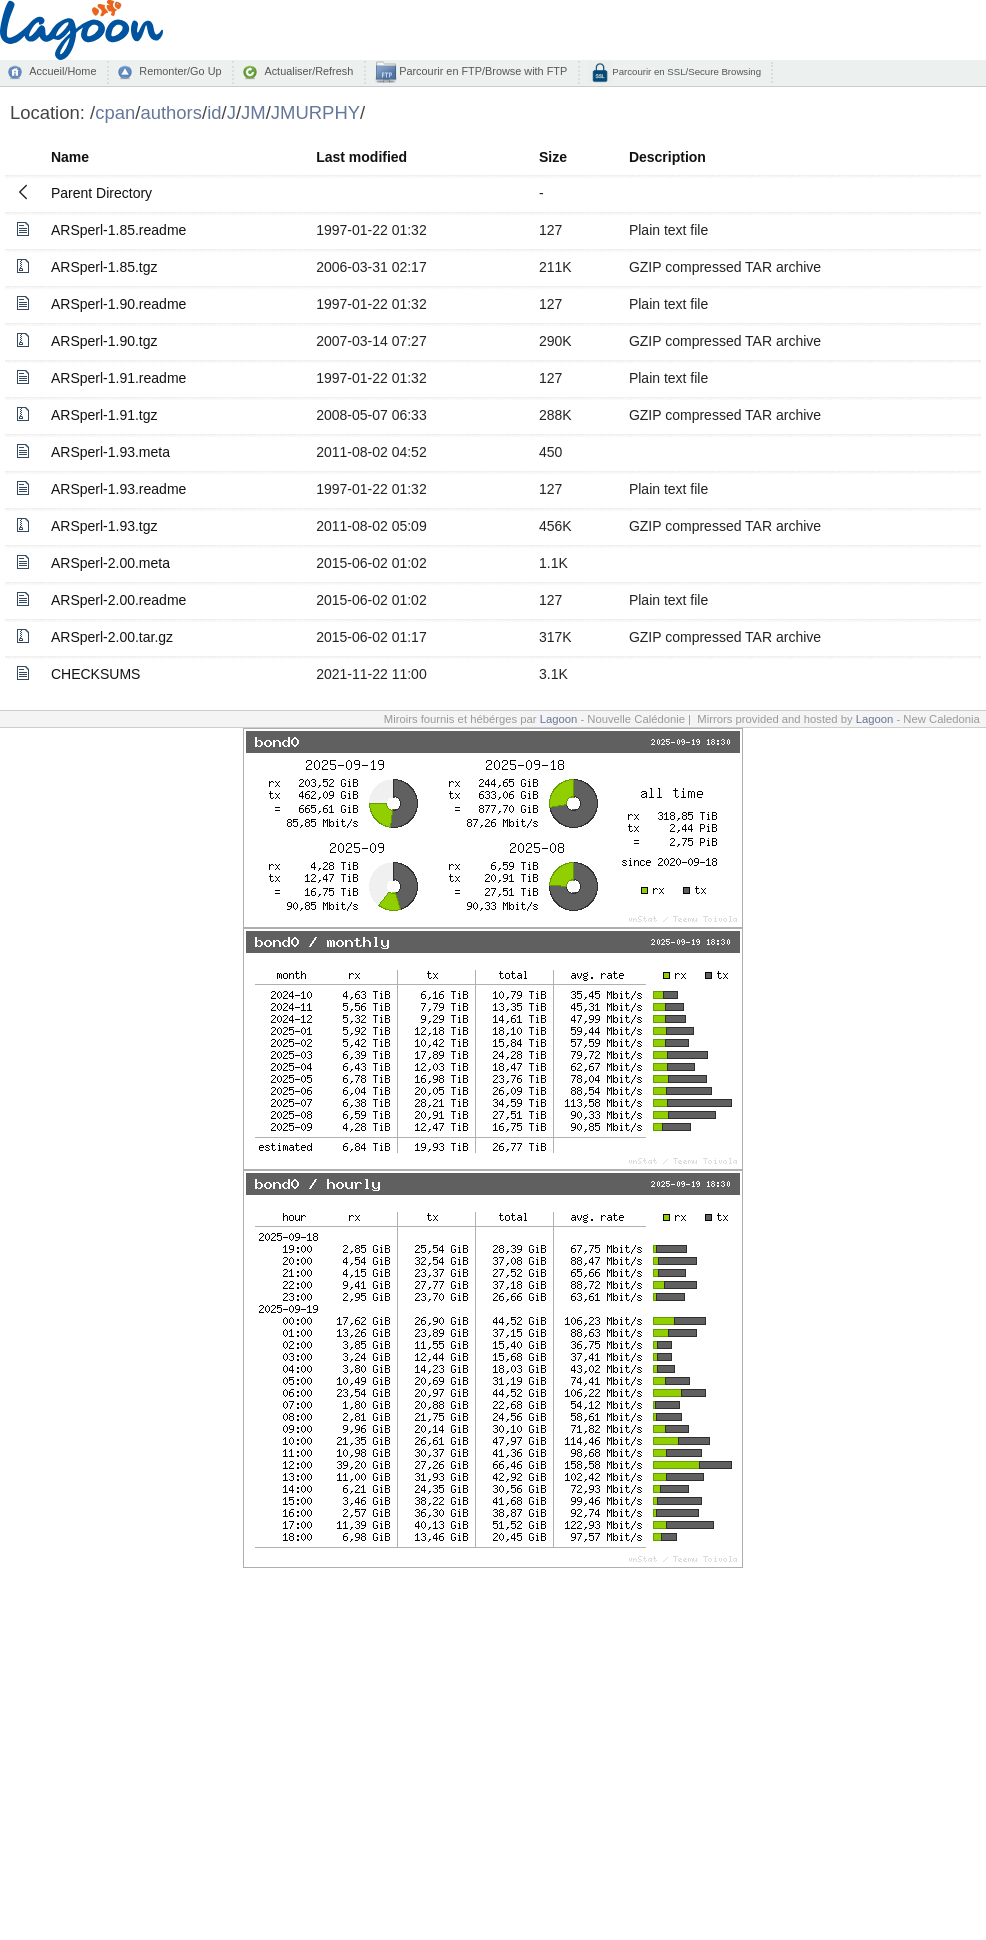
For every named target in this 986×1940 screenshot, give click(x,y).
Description (667, 157)
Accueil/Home (62, 71)
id (214, 112)
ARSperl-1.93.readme (118, 489)
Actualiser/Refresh (308, 71)
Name (70, 157)
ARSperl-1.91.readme (118, 378)
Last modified (361, 157)
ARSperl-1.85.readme (118, 230)
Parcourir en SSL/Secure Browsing (685, 71)
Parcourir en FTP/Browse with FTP (481, 71)
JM (253, 112)
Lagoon (559, 719)
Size (553, 157)
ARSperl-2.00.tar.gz (112, 637)
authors (171, 112)
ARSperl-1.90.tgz (104, 341)
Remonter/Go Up (180, 71)
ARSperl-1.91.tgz (104, 415)
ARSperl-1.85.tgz (104, 267)
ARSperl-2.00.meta (110, 563)
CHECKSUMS (95, 674)
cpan (115, 112)
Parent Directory (101, 193)
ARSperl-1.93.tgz (104, 526)
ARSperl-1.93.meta (110, 452)
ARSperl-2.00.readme (118, 600)
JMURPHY (315, 112)
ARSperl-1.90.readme (118, 304)
